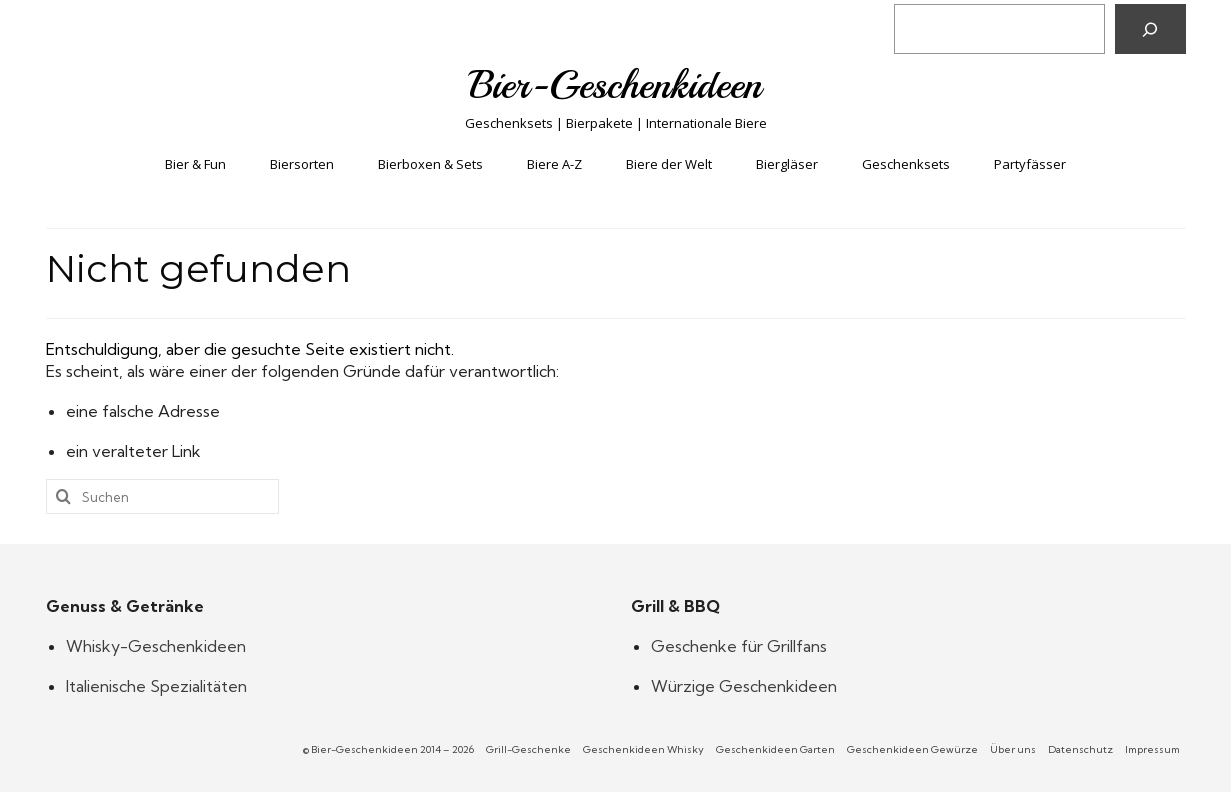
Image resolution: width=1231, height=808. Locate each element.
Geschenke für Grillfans (739, 646)
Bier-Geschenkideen (615, 85)
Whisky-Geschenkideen (156, 646)
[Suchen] (1150, 29)
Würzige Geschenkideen (744, 686)
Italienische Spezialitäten (156, 686)
